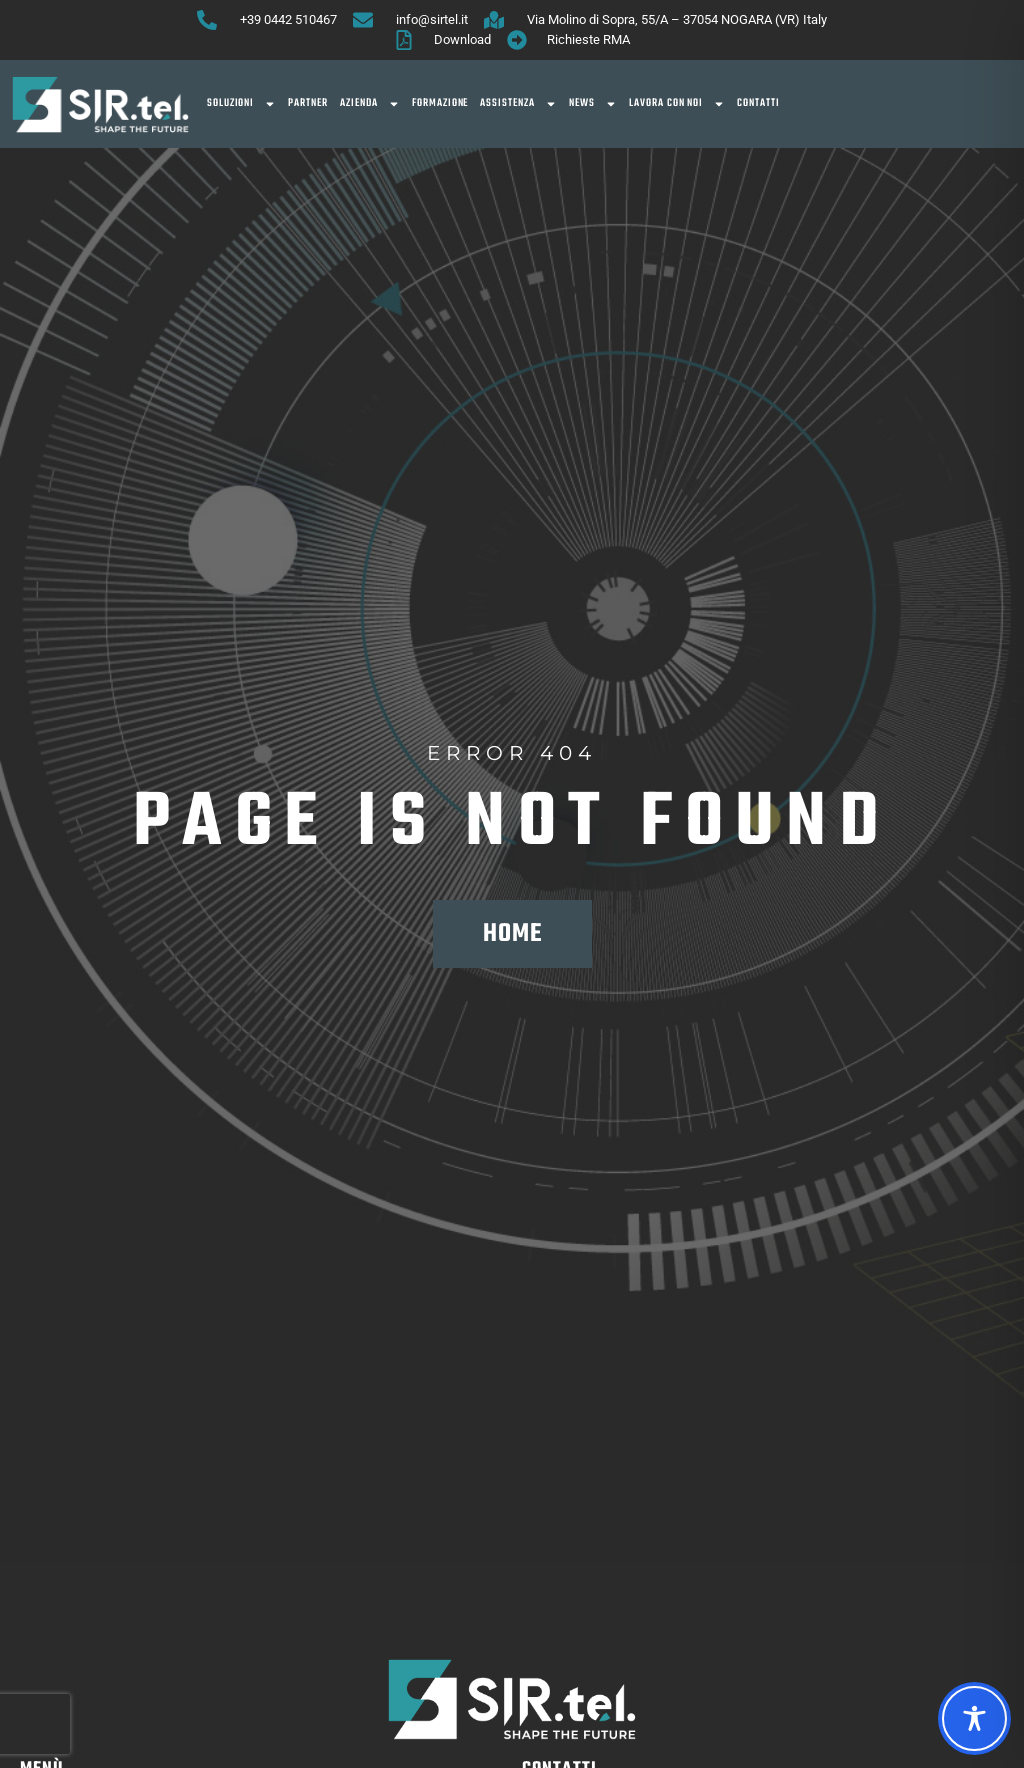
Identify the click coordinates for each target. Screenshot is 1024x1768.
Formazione (440, 103)
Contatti (758, 103)
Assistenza (518, 104)
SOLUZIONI (242, 104)
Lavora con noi (677, 104)
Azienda (370, 104)
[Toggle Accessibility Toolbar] (974, 1718)
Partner (308, 103)
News (593, 104)
